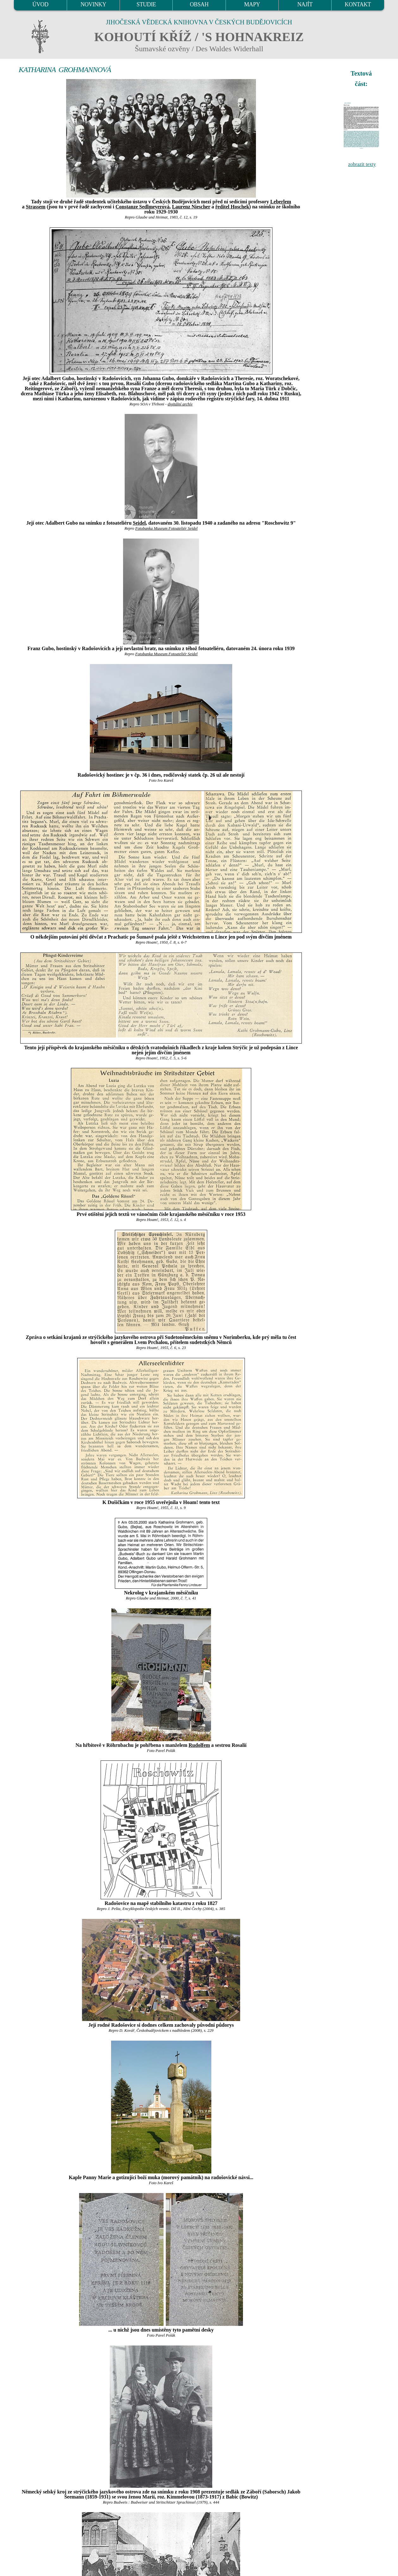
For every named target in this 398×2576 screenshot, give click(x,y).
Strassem (35, 206)
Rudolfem (199, 1745)
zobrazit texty (362, 164)
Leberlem (280, 201)
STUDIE (146, 4)
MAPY (252, 4)
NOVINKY (93, 4)
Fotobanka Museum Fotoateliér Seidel (166, 528)
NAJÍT (305, 4)
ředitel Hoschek (232, 206)
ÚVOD (40, 4)
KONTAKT (358, 4)
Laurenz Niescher (191, 206)
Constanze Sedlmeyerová (142, 206)
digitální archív (180, 404)
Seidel (139, 523)
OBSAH (199, 4)
